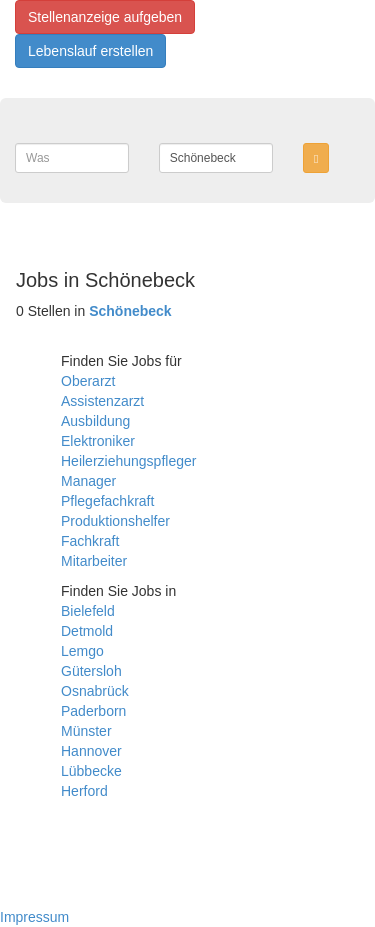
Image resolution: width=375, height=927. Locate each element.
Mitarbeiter (94, 561)
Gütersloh (91, 671)
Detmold (87, 631)
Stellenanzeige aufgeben (105, 17)
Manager (88, 481)
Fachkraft (90, 541)
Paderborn (93, 711)
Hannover (91, 751)
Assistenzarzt (102, 401)
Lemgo (82, 651)
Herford (84, 791)
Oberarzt (88, 381)
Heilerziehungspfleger (128, 461)
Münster (86, 731)
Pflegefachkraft (107, 501)
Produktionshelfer (115, 521)
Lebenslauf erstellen (90, 51)
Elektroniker (98, 441)
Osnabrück (95, 691)
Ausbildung (95, 421)
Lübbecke (91, 771)
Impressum (34, 917)
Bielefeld (88, 611)
